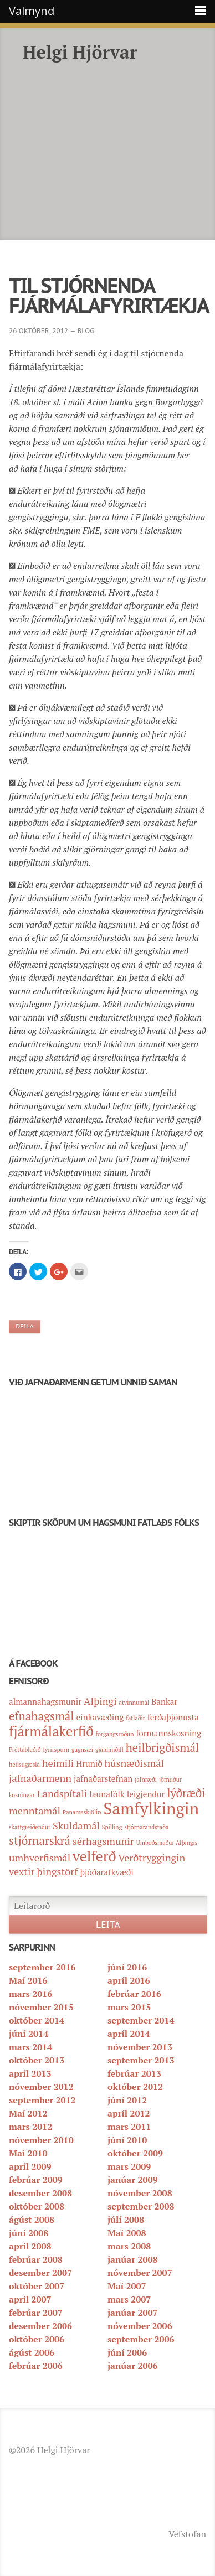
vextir (21, 1871)
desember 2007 (40, 2273)
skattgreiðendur (29, 1827)
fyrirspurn (56, 1749)
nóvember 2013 (140, 2047)
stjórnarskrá (39, 1840)
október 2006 (36, 2339)
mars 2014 (30, 2047)
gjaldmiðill (109, 1749)
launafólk (106, 1793)
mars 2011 (129, 2126)
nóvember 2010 (41, 2140)
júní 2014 (28, 2033)
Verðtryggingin (151, 1857)
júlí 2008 (126, 2219)
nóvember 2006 (140, 2326)
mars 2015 (129, 2007)
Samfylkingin (151, 1808)
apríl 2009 (30, 2166)
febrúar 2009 (36, 2180)
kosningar (22, 1795)
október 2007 (36, 2286)
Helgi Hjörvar (80, 52)
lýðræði (186, 1793)
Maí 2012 (28, 2113)
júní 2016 (127, 1967)
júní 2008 (28, 2233)
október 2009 (135, 2153)
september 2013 (141, 2060)
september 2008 (141, 2206)
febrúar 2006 (36, 2366)
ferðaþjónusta (173, 1716)
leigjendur (146, 1793)
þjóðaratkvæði (106, 1871)
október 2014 (36, 2020)
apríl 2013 (30, 2073)
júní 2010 (127, 2140)
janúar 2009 (133, 2180)
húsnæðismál (134, 1763)
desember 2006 (40, 2326)
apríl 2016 (129, 1980)
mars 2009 (129, 2166)
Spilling (112, 1827)
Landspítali (62, 1793)
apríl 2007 (30, 2299)
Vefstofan (187, 2534)
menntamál (34, 1810)
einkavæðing (100, 1716)
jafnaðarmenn (40, 1777)
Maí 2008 (127, 2233)
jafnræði (146, 1779)
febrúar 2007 (36, 2312)
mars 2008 (129, 2246)
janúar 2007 (133, 2312)
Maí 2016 (28, 1980)
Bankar (164, 1701)
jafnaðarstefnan (103, 1778)
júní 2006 (127, 2352)
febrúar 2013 (134, 2073)
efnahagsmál (41, 1716)
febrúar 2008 (36, 2259)
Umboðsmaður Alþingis (167, 1842)
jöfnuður (170, 1779)
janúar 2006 (133, 2366)
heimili (58, 1763)
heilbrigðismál (162, 1747)
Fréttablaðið (25, 1749)
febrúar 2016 (134, 1994)
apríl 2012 (129, 2113)
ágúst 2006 (31, 2352)
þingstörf (57, 1871)
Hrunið (89, 1763)
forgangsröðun (114, 1734)
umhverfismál (39, 1857)
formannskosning (168, 1733)
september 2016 (42, 1967)
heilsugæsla (24, 1764)
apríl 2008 (30, 2246)
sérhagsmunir (103, 1841)
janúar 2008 (133, 2259)
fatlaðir (135, 1718)
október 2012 (135, 2087)
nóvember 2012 (41, 2087)
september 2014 (141, 2020)
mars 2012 (30, 2126)
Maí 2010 (28, 2153)
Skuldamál (76, 1825)
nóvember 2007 (140, 2273)
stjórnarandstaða (146, 1827)
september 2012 (42, 2100)
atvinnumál (134, 1702)
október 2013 (36, 2060)
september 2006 (141, 2339)
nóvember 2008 (140, 2193)
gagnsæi (82, 1749)
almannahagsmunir (45, 1701)
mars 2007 (129, 2299)
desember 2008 (40, 2193)
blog (86, 331)
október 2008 (36, 2206)
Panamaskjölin (82, 1812)
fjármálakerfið (51, 1731)
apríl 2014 (129, 2033)
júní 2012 (127, 2100)
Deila (25, 1326)
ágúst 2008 (31, 2219)
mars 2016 (30, 1994)
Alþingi (100, 1701)
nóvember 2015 (41, 2007)
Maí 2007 (127, 2286)
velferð (94, 1855)
